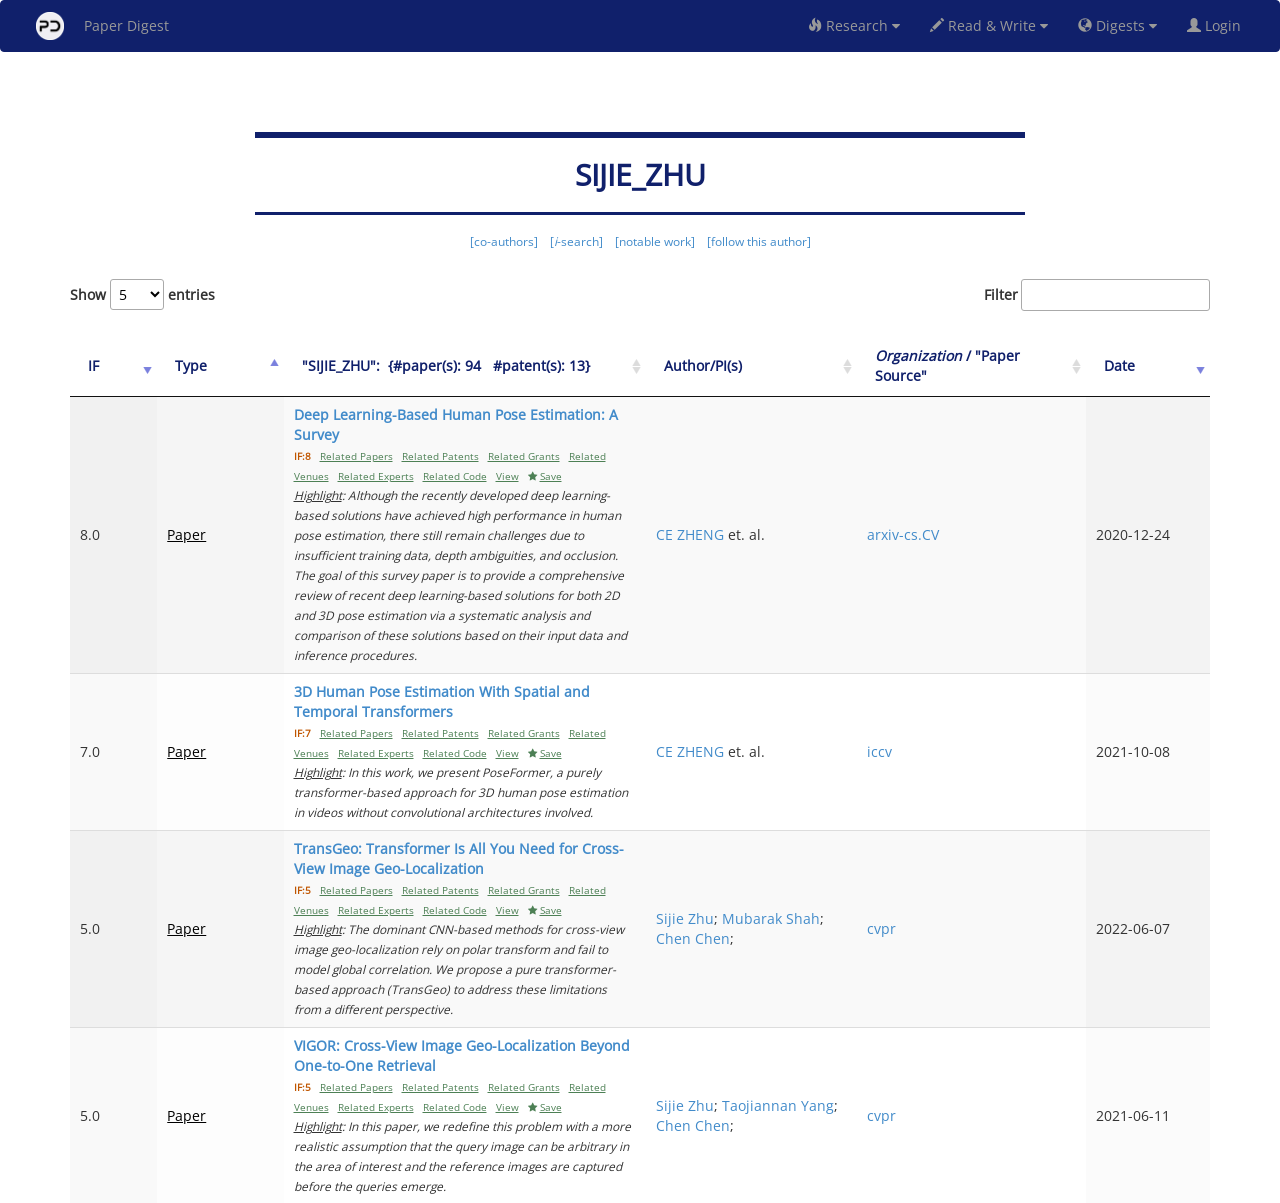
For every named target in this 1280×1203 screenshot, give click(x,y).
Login (1218, 25)
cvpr (974, 778)
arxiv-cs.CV (996, 494)
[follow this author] (759, 241)
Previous (816, 1103)
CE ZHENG (839, 494)
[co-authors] (504, 241)
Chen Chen (884, 788)
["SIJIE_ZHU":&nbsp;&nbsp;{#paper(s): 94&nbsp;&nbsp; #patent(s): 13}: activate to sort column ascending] (511, 366)
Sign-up (599, 1184)
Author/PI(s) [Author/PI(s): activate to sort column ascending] (852, 365)
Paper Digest (102, 26)
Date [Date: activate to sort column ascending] (1151, 365)
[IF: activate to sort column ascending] (102, 366)
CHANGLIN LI (848, 1032)
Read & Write (989, 25)
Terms (648, 1184)
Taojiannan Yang (861, 915)
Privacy (696, 1184)
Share (742, 1184)
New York (802, 1184)
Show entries (142, 294)
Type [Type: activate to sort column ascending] (168, 365)
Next (1179, 1103)
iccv (972, 651)
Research (854, 25)
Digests (1117, 25)
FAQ (556, 1184)
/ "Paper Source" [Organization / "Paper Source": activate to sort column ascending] (1018, 365)
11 (1124, 1103)
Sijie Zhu (834, 768)
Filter (1097, 295)
